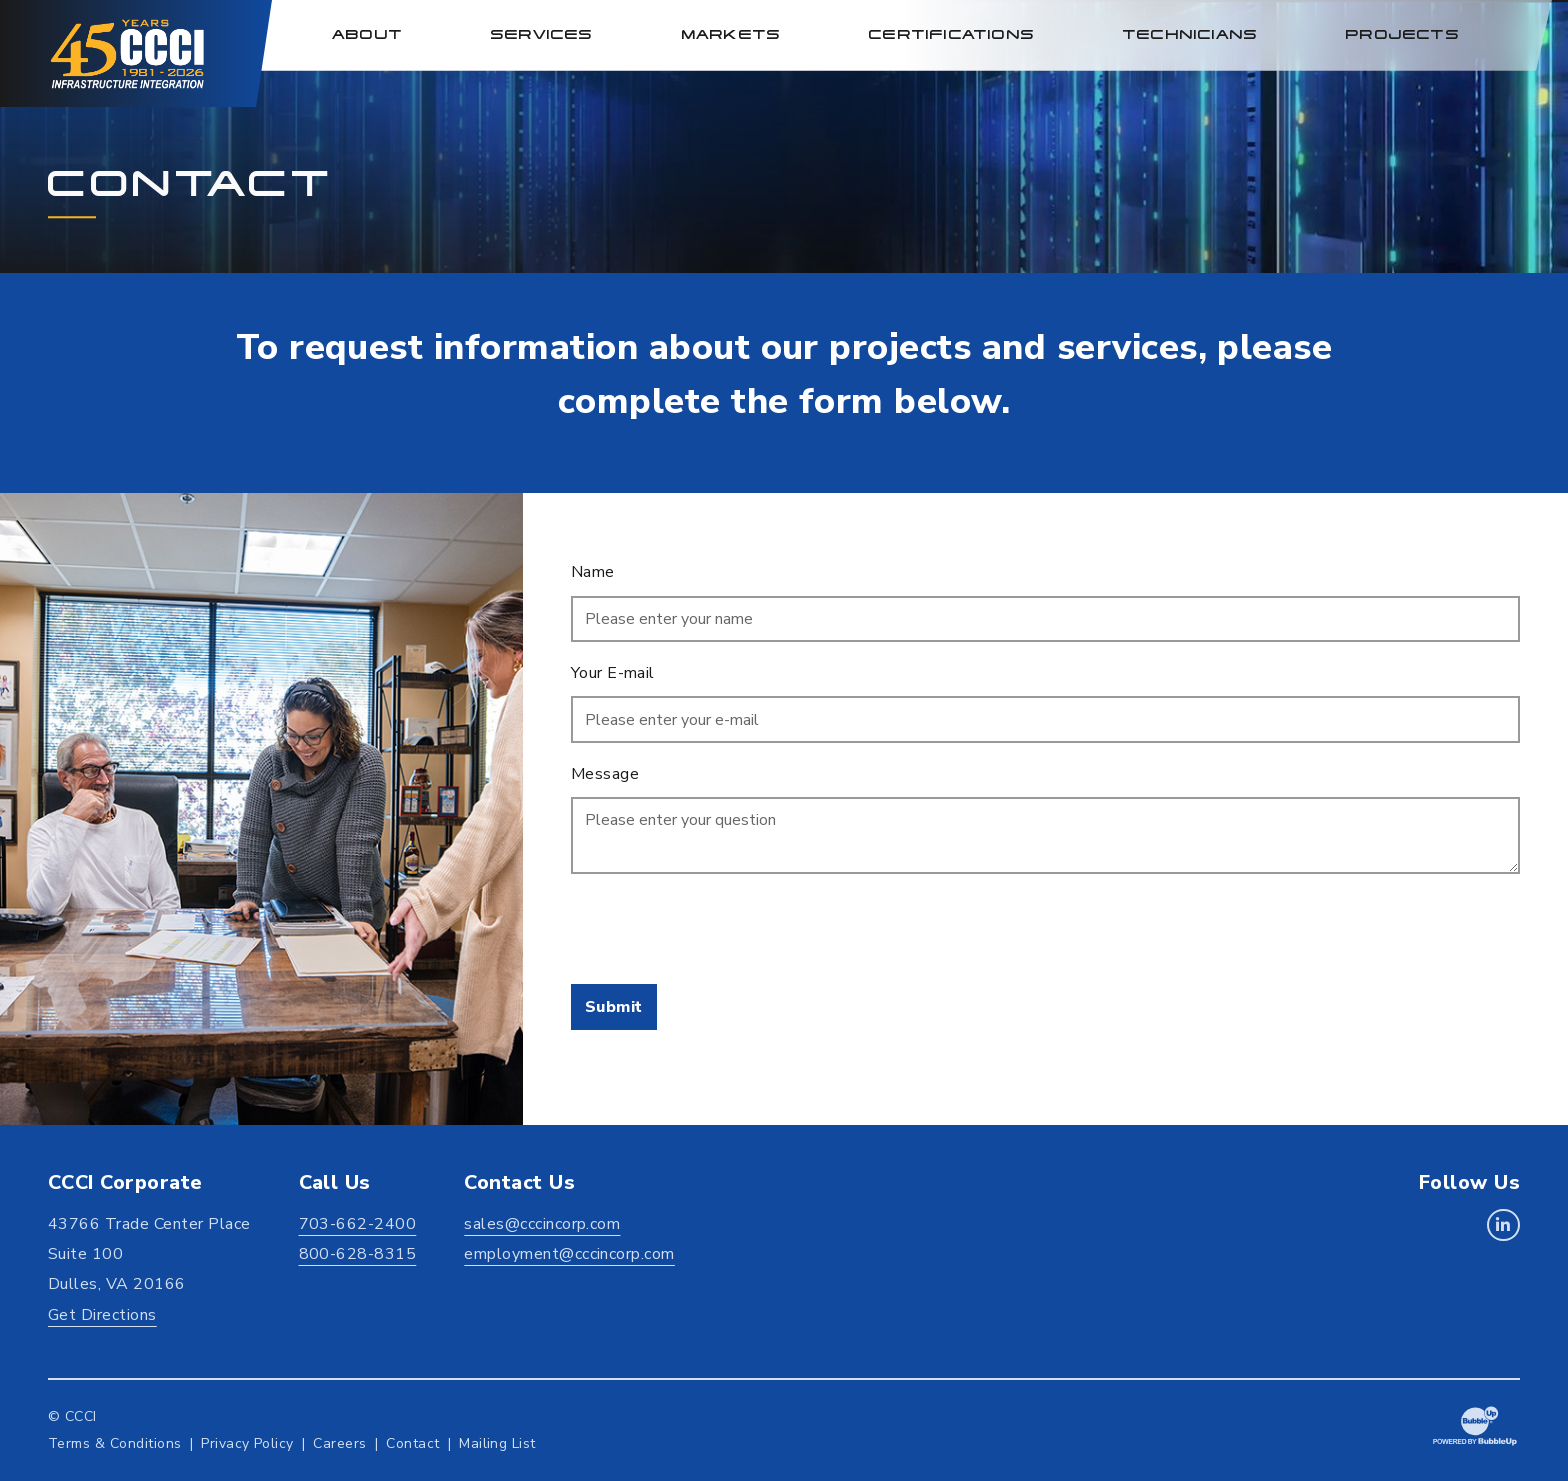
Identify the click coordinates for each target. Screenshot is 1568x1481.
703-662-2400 (358, 1224)
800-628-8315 (358, 1254)
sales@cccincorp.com (542, 1224)
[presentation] (723, 929)
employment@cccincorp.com (569, 1254)
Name (593, 572)
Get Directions (102, 1315)
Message (605, 774)
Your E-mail (613, 673)
